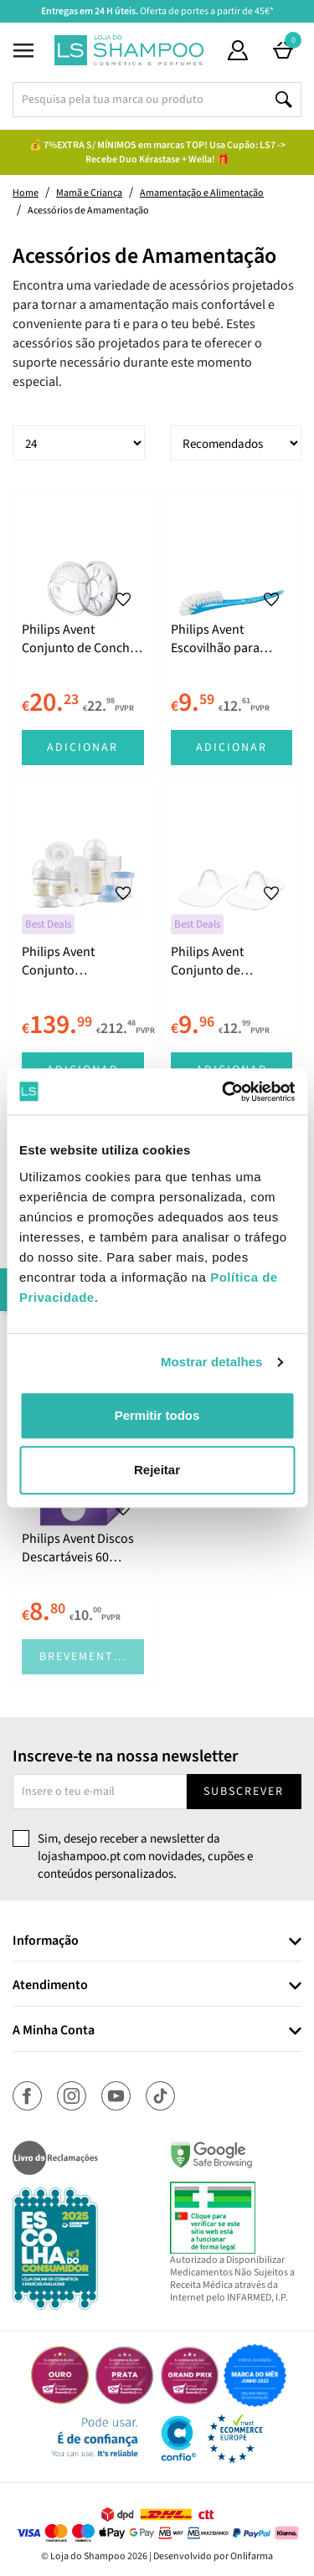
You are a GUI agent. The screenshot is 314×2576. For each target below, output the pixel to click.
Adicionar (82, 747)
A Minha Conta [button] (54, 2031)
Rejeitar (157, 1470)
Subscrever (243, 1791)
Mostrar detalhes (212, 1362)
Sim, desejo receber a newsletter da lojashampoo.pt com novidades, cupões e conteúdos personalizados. (145, 1857)
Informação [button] (46, 1941)
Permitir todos (157, 1415)
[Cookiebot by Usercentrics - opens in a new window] (223, 1092)
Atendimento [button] (50, 1985)
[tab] (157, 1941)
